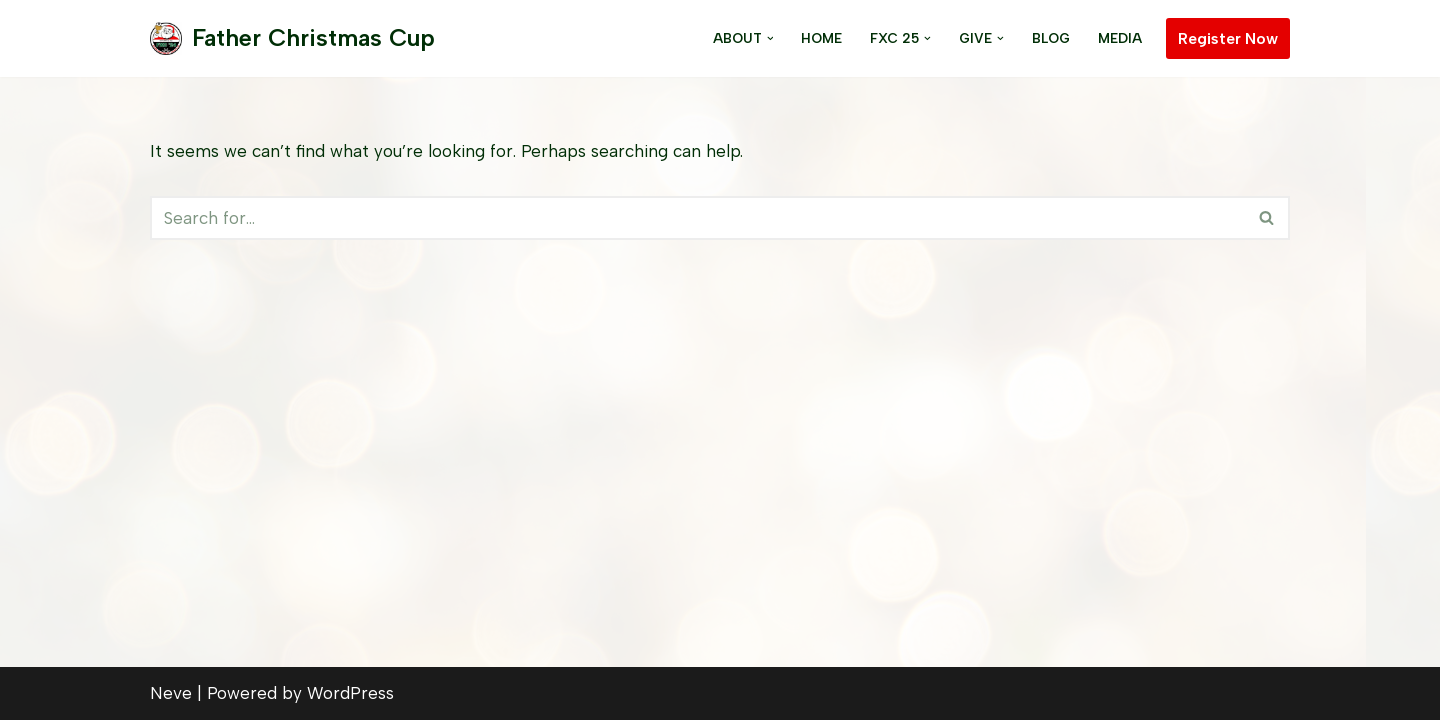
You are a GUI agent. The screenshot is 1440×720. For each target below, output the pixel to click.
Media (1120, 38)
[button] (770, 38)
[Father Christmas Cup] (292, 38)
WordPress (350, 693)
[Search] (697, 218)
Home (821, 38)
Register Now (1228, 38)
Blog (1051, 38)
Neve (171, 693)
